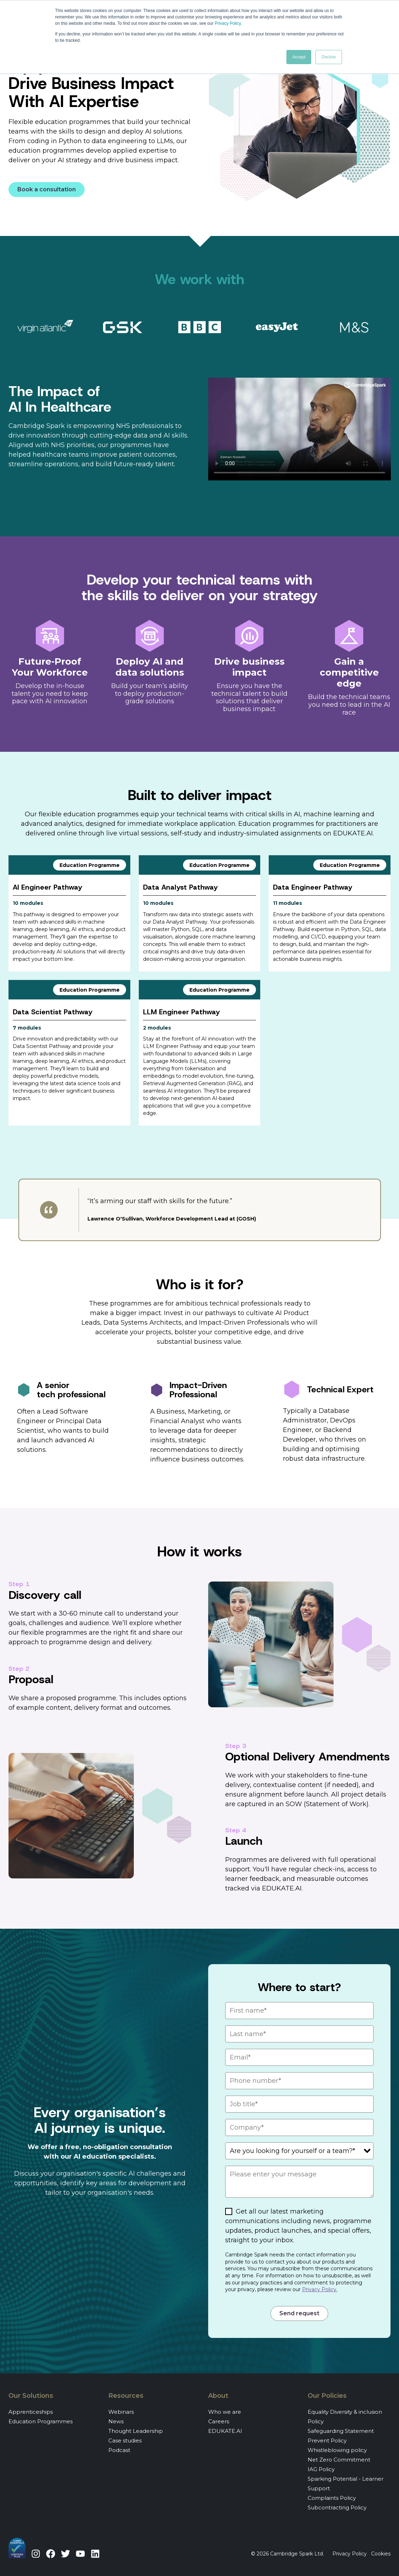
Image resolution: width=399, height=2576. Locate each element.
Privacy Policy (228, 23)
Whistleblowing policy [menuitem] (337, 2450)
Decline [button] (328, 57)
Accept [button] (299, 57)
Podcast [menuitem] (119, 2450)
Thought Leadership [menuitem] (135, 2431)
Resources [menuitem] (125, 2396)
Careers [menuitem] (218, 2421)
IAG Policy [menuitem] (321, 2469)
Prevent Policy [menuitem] (327, 2440)
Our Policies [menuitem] (327, 2396)
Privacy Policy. (319, 2289)
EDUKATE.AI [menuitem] (225, 2431)
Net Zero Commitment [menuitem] (339, 2459)
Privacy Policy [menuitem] (349, 2553)
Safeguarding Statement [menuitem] (341, 2431)
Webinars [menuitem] (121, 2411)
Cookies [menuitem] (381, 2553)
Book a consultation (46, 189)
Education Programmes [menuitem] (40, 2421)
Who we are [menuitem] (224, 2411)
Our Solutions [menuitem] (30, 2396)
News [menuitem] (116, 2421)
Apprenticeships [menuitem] (30, 2411)
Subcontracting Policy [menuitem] (337, 2507)
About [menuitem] (218, 2396)
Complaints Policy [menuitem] (332, 2498)
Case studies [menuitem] (125, 2440)
